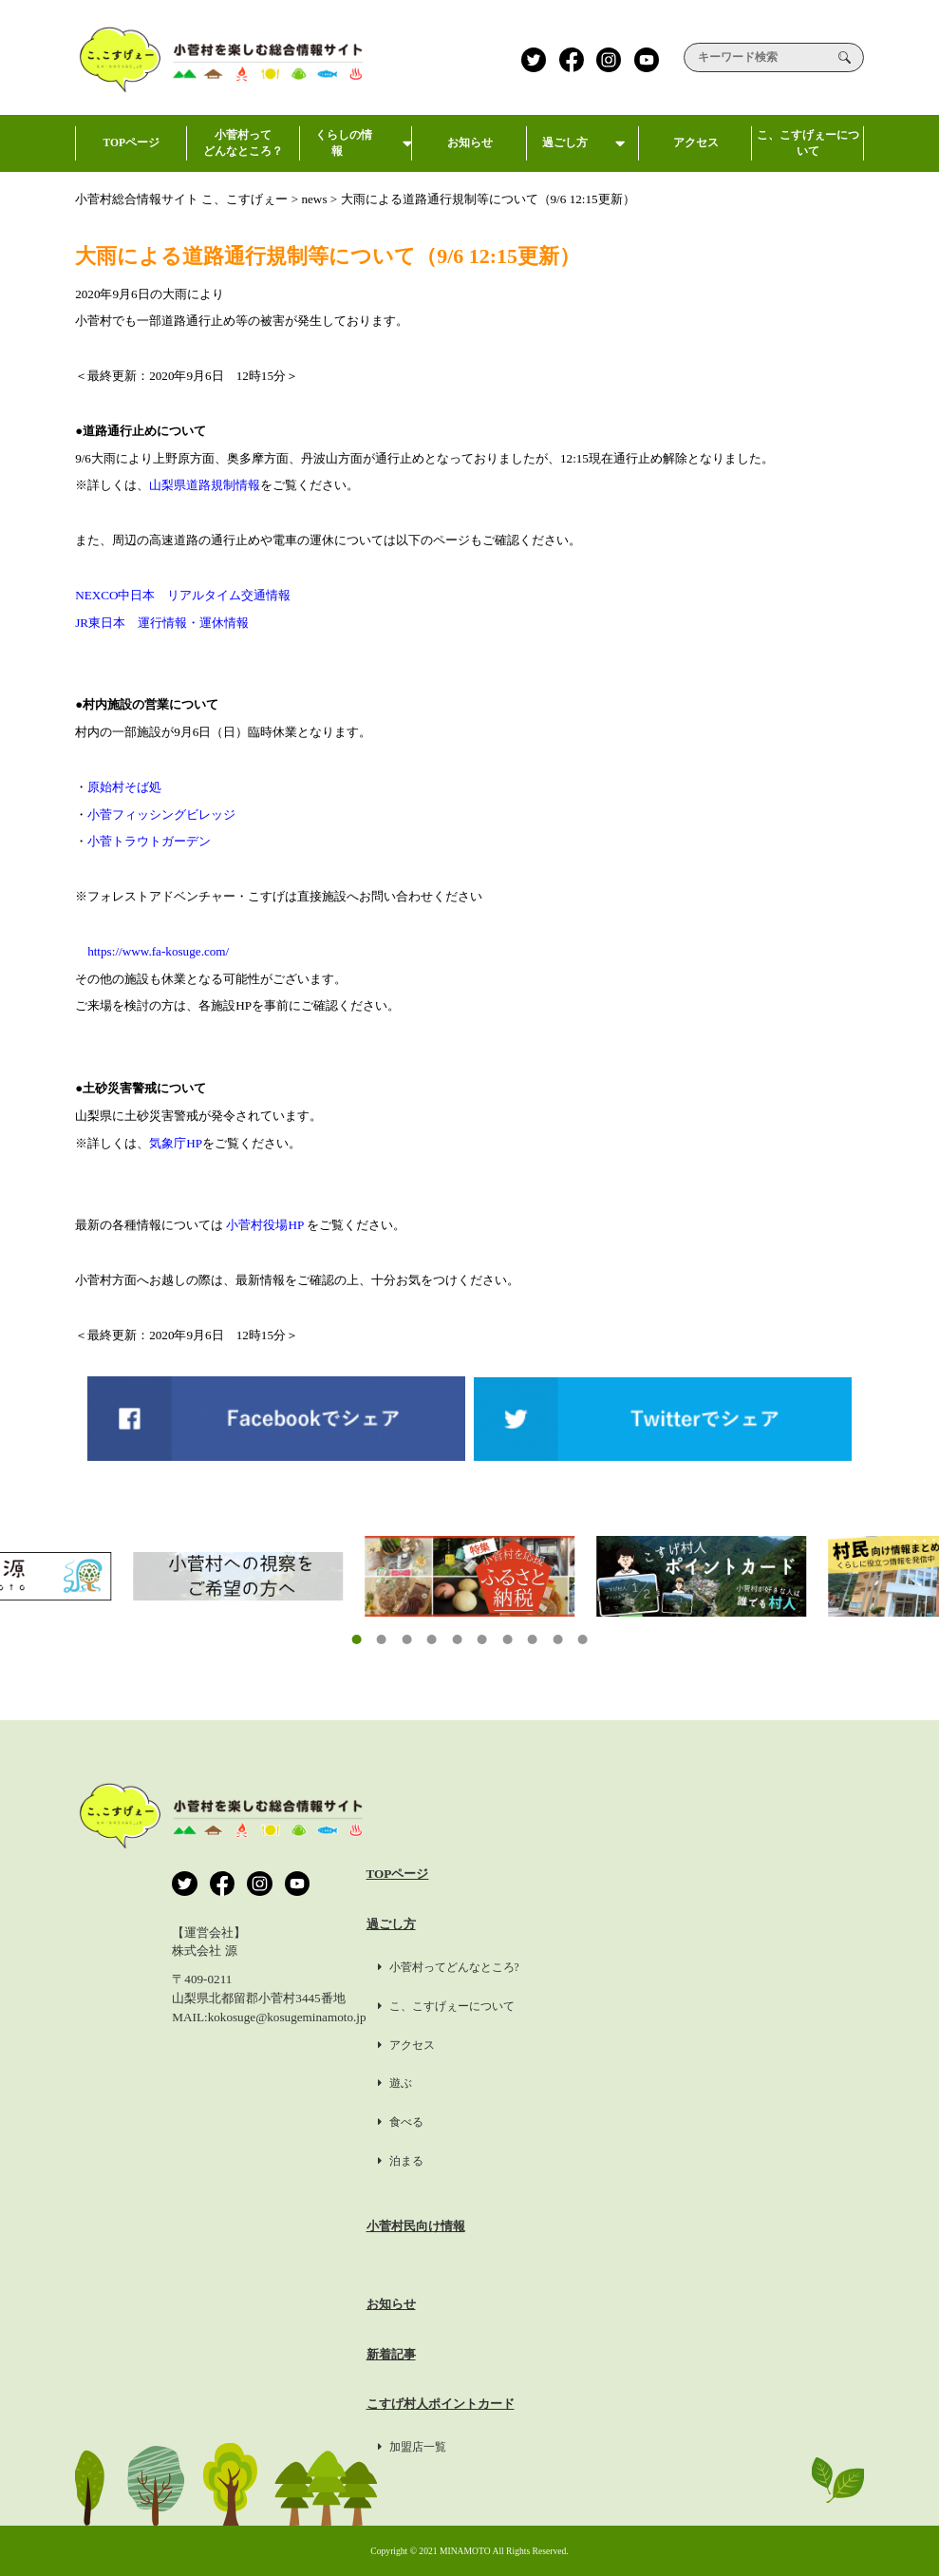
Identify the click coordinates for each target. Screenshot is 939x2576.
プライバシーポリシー (802, 1924)
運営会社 (765, 1873)
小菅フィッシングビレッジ (161, 814)
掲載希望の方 (778, 2024)
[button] (356, 1639)
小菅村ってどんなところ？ (243, 150)
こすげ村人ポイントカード (640, 2403)
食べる (600, 2122)
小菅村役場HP (264, 1225)
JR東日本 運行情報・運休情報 (162, 623)
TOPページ (131, 154)
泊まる (600, 2161)
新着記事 (590, 2354)
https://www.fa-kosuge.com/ (158, 951)
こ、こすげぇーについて (808, 150)
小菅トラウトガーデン (149, 841)
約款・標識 (771, 2075)
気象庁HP (175, 1143)
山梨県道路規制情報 (204, 485)
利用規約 (765, 1974)
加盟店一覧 (611, 2447)
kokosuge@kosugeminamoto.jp (287, 2017)
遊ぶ (594, 2083)
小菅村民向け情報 (615, 2226)
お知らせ (471, 154)
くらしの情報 (356, 150)
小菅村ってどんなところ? (648, 1967)
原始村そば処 (124, 787)
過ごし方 (583, 154)
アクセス (695, 154)
